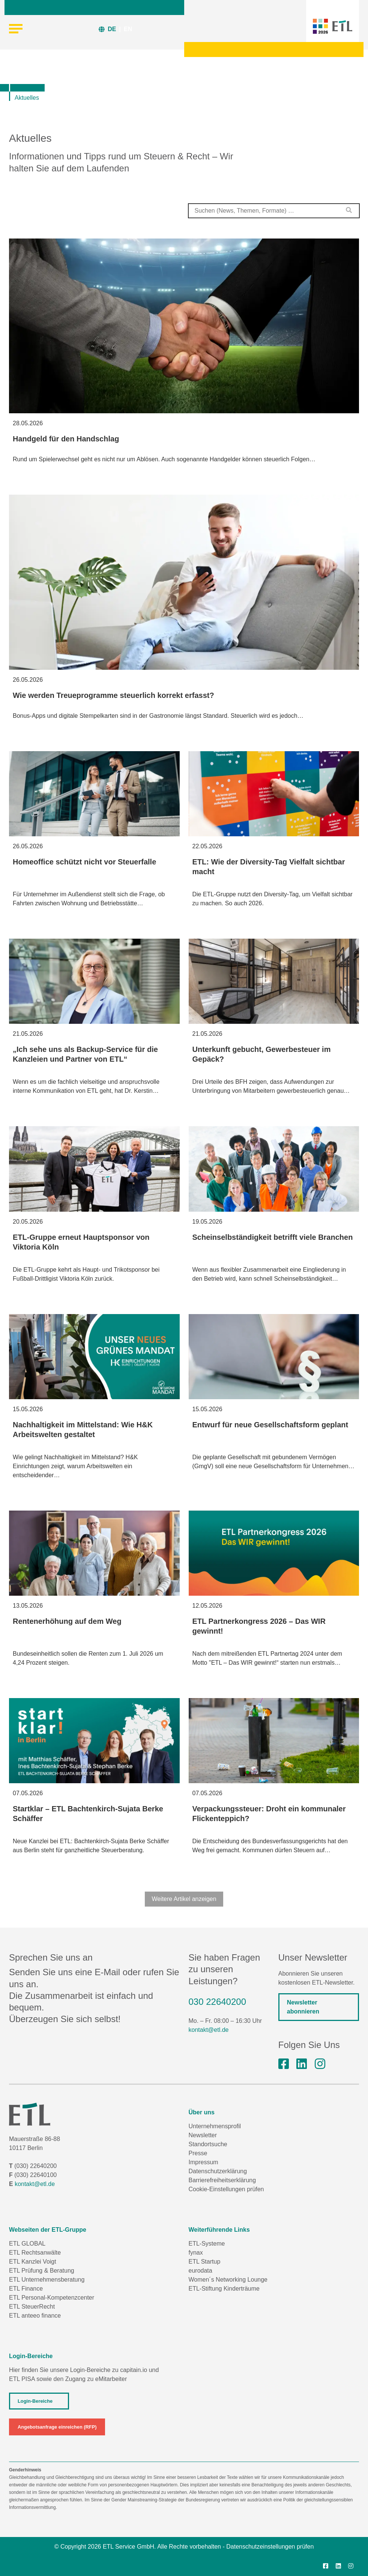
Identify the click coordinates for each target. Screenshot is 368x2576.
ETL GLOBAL (27, 2243)
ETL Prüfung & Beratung (41, 2270)
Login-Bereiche (35, 2401)
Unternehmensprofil (215, 2126)
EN (128, 29)
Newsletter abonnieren (303, 2007)
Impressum (203, 2162)
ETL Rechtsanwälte (35, 2252)
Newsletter (203, 2135)
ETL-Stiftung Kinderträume (224, 2288)
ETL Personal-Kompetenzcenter (51, 2297)
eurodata (200, 2270)
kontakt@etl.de (209, 2030)
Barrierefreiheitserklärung (222, 2180)
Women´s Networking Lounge (228, 2279)
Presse (198, 2153)
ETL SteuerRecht (32, 2306)
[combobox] (274, 211)
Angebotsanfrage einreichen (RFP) (57, 2427)
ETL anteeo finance (35, 2315)
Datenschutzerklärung (218, 2171)
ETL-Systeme (207, 2243)
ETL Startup (205, 2261)
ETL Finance (26, 2288)
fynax (196, 2252)
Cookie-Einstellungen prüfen (226, 2189)
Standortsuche (208, 2144)
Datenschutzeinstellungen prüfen (270, 2546)
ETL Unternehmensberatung (46, 2279)
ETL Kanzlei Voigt (32, 2261)
